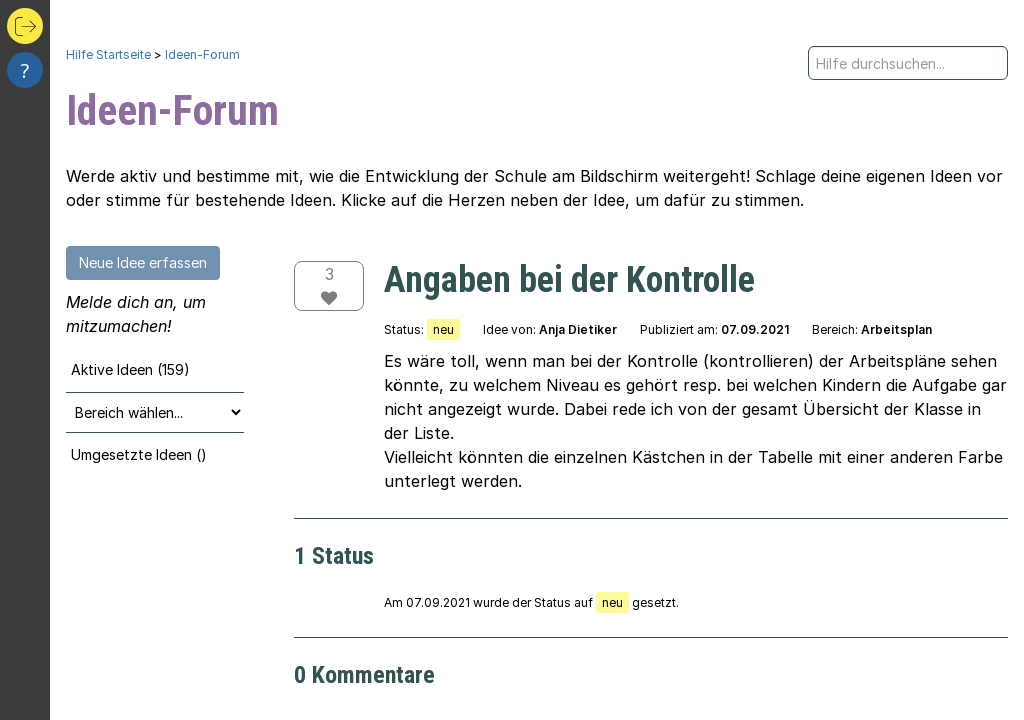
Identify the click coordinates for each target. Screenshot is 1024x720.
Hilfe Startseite (108, 54)
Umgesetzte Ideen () (139, 454)
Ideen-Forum (202, 54)
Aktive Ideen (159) (130, 369)
